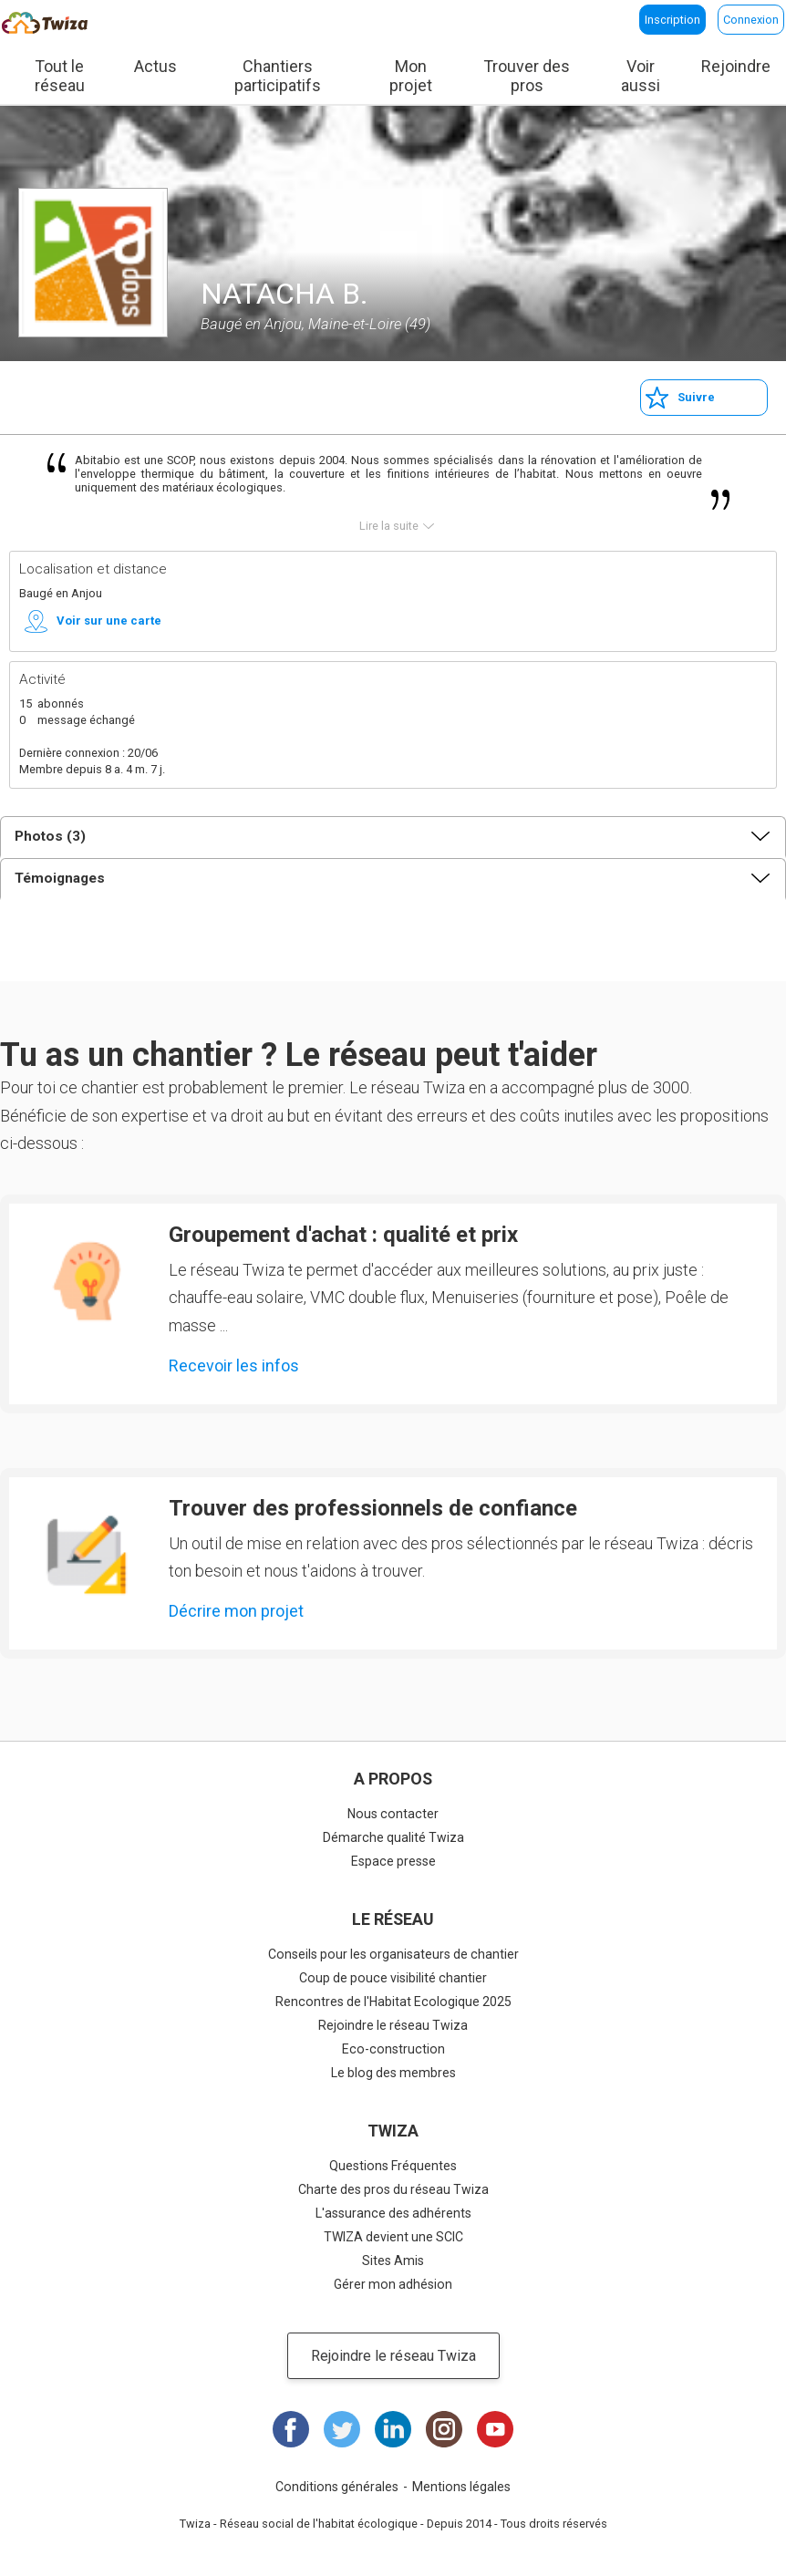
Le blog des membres (393, 2072)
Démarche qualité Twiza (393, 1837)
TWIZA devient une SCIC (393, 2236)
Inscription (672, 19)
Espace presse (393, 1861)
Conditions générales (336, 2486)
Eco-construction (393, 2049)
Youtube (495, 2429)
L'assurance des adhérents (393, 2213)
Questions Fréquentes (393, 2165)
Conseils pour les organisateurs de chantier (393, 1954)
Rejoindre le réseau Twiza (393, 2025)
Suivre (696, 397)
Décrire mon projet (236, 1610)
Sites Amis (393, 2260)
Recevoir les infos (234, 1365)
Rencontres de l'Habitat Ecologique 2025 (393, 2001)
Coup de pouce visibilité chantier (393, 1978)
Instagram (444, 2429)
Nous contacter (393, 1813)
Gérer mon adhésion (393, 2284)
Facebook (291, 2429)
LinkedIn (393, 2429)
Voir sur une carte (109, 620)
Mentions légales (461, 2486)
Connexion (751, 19)
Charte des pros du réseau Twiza (393, 2189)
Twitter (342, 2429)
